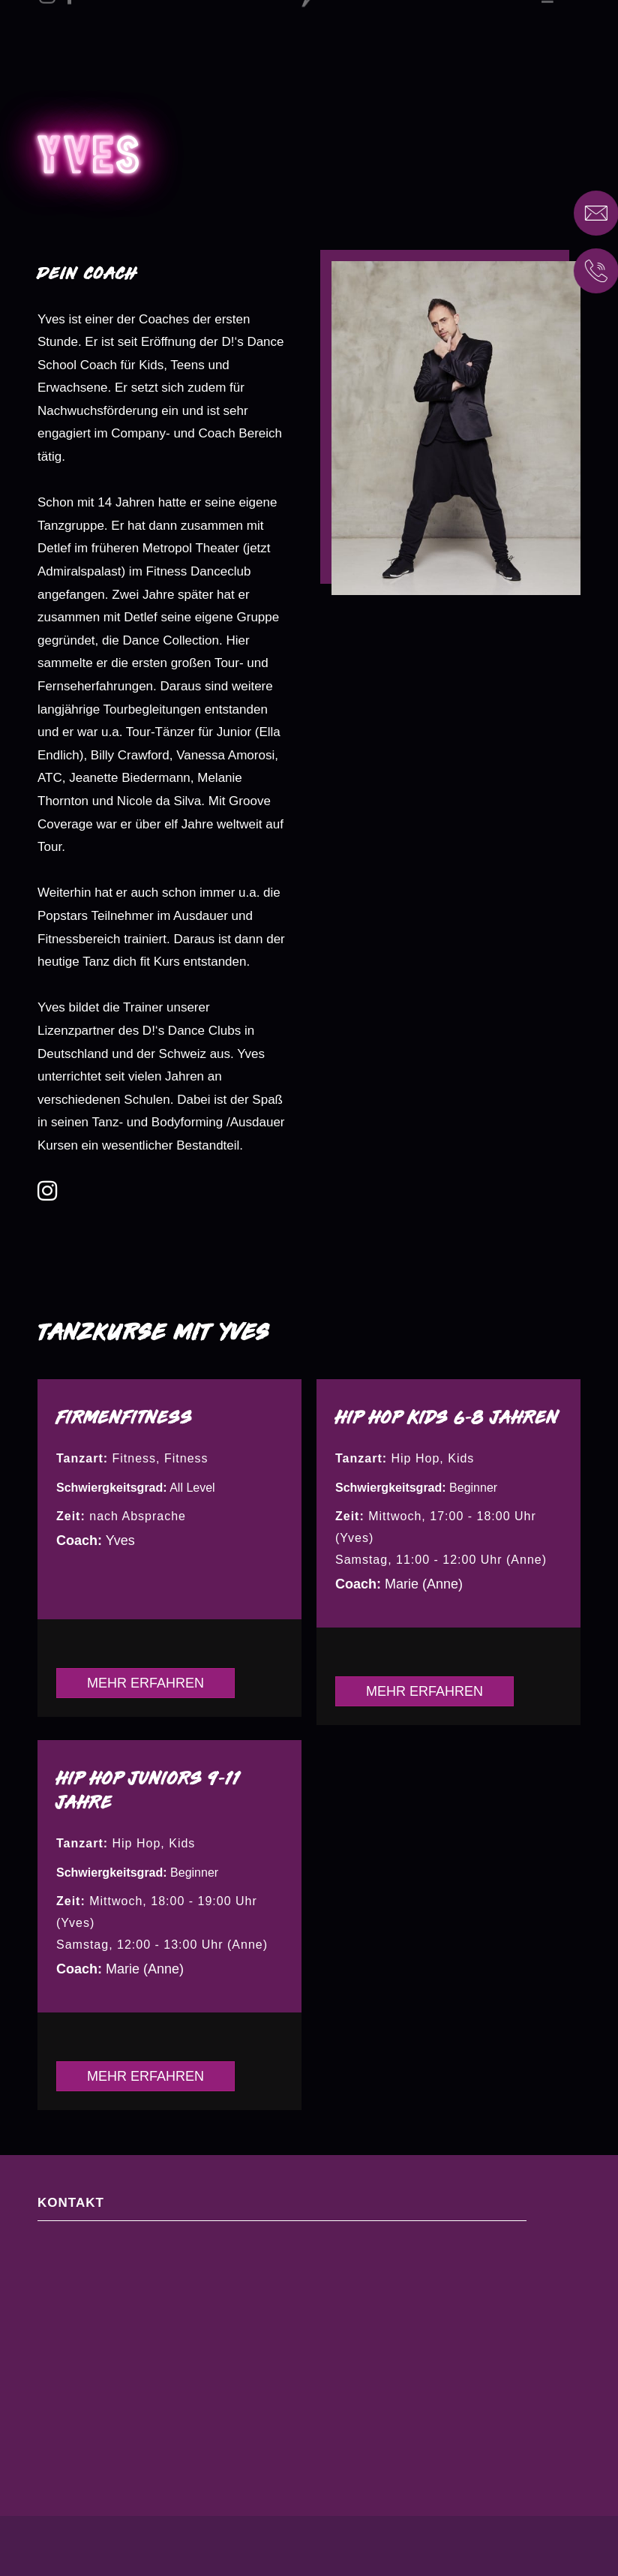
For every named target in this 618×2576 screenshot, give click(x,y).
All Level (192, 1487)
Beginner (473, 1487)
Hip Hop (416, 1458)
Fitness (134, 1458)
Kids (461, 1458)
